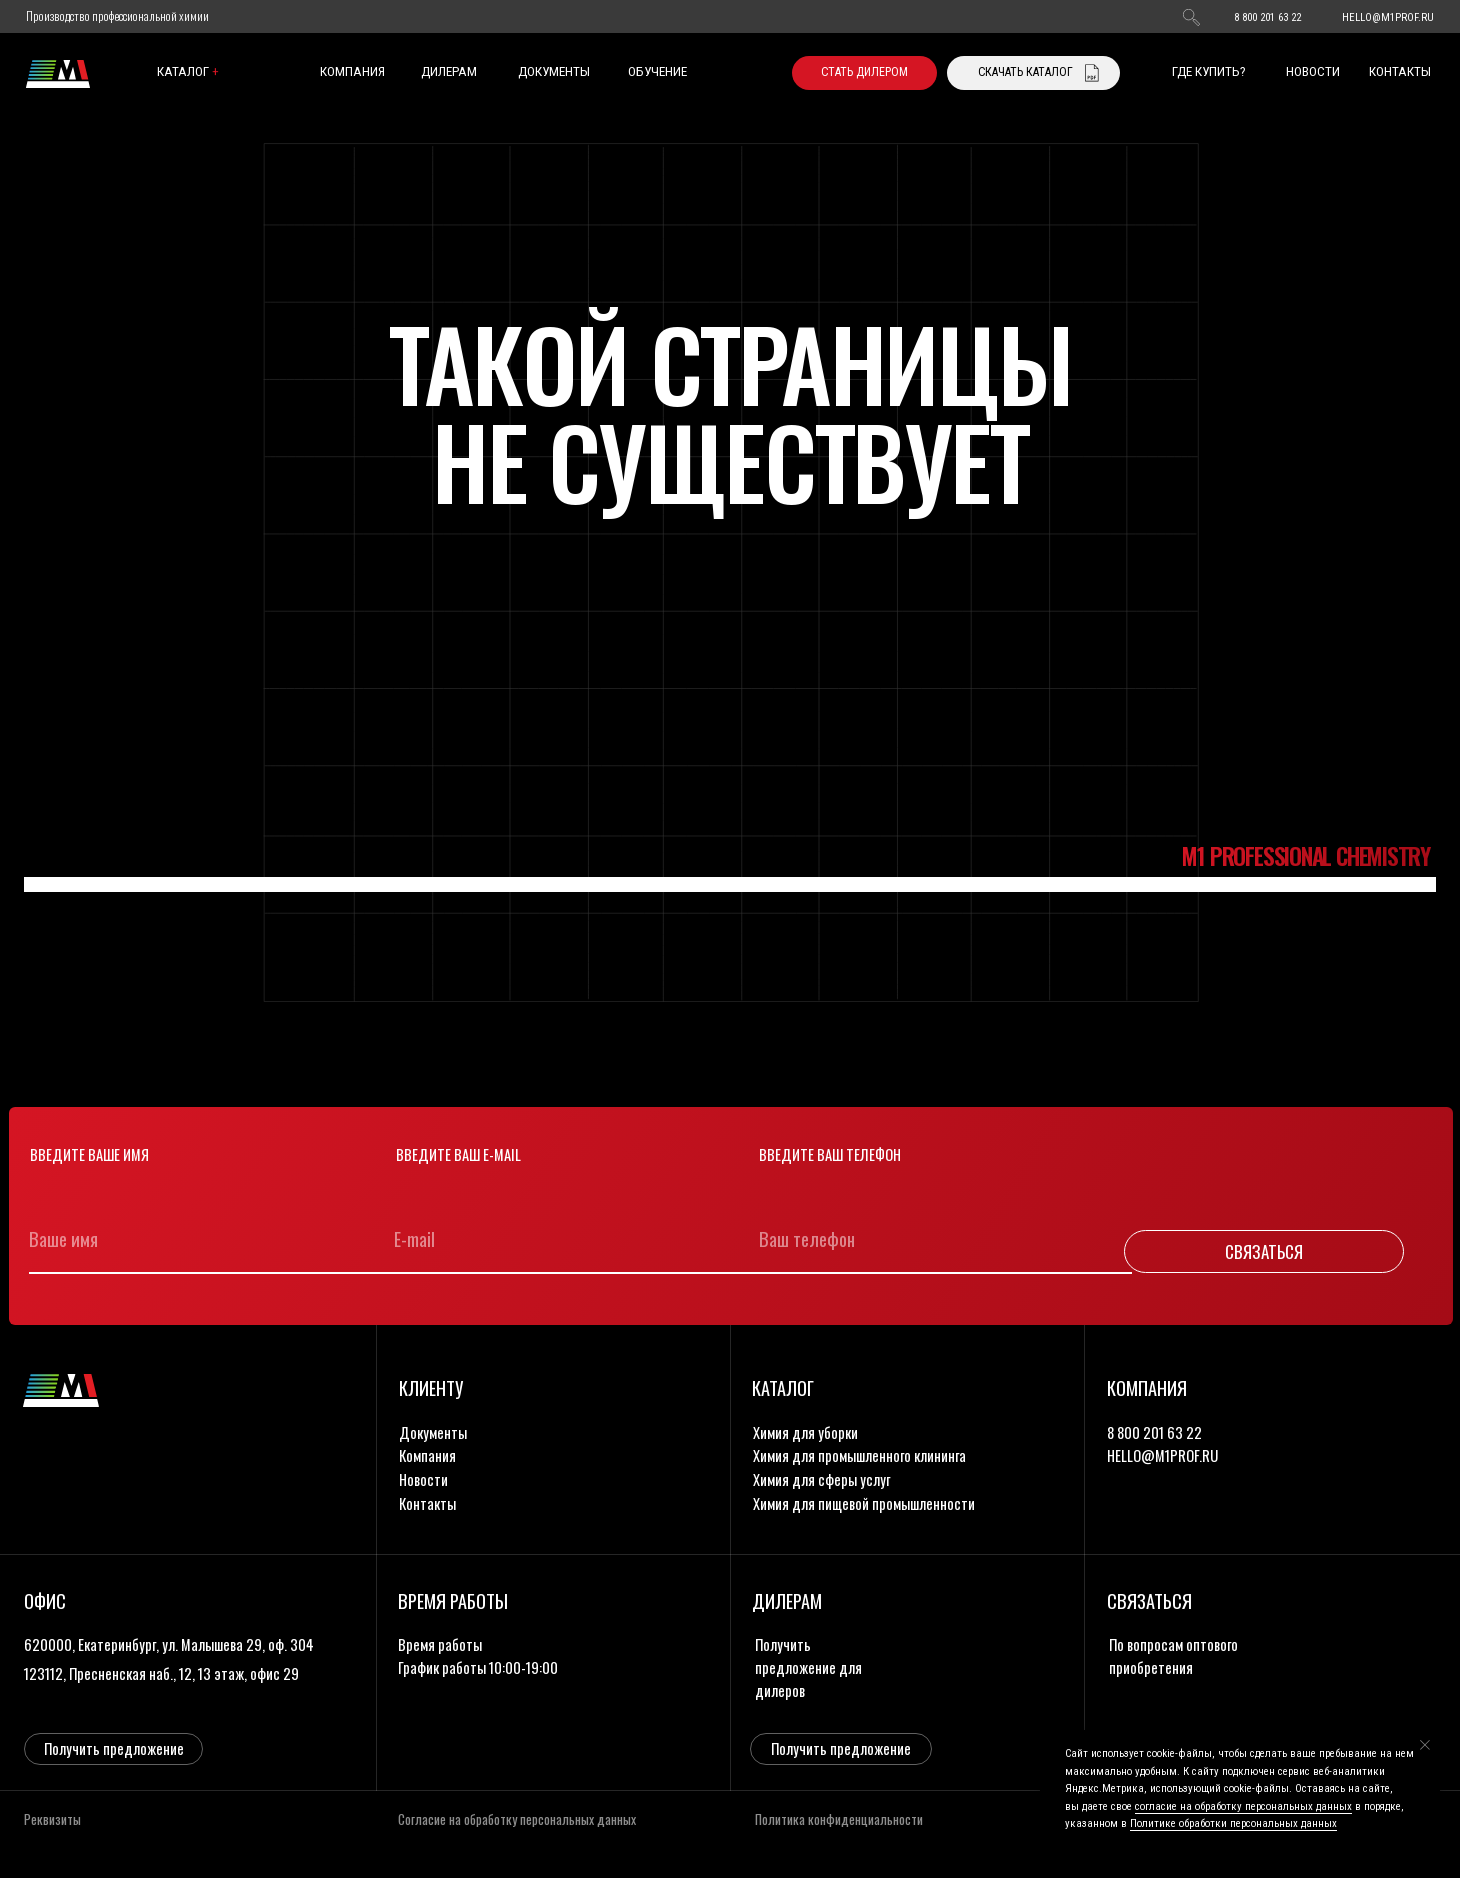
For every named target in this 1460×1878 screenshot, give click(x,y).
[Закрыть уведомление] (1425, 1745)
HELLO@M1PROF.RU (1388, 17)
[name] (199, 1239)
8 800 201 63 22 (1267, 17)
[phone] (929, 1239)
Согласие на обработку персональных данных (517, 1819)
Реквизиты (52, 1819)
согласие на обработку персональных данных (1243, 1806)
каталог (188, 71)
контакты (1400, 71)
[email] (564, 1239)
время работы (453, 1600)
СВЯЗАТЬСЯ (1264, 1251)
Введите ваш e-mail (458, 1154)
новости (1313, 71)
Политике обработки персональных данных (1233, 1823)
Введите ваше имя (89, 1154)
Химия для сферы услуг (821, 1479)
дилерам (449, 71)
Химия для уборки (805, 1432)
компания (352, 71)
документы (554, 71)
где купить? (1209, 71)
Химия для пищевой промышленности (864, 1503)
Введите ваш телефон (830, 1154)
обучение (657, 71)
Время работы (440, 1644)
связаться (1149, 1600)
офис (45, 1600)
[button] (864, 73)
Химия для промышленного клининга (859, 1455)
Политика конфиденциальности (839, 1819)
